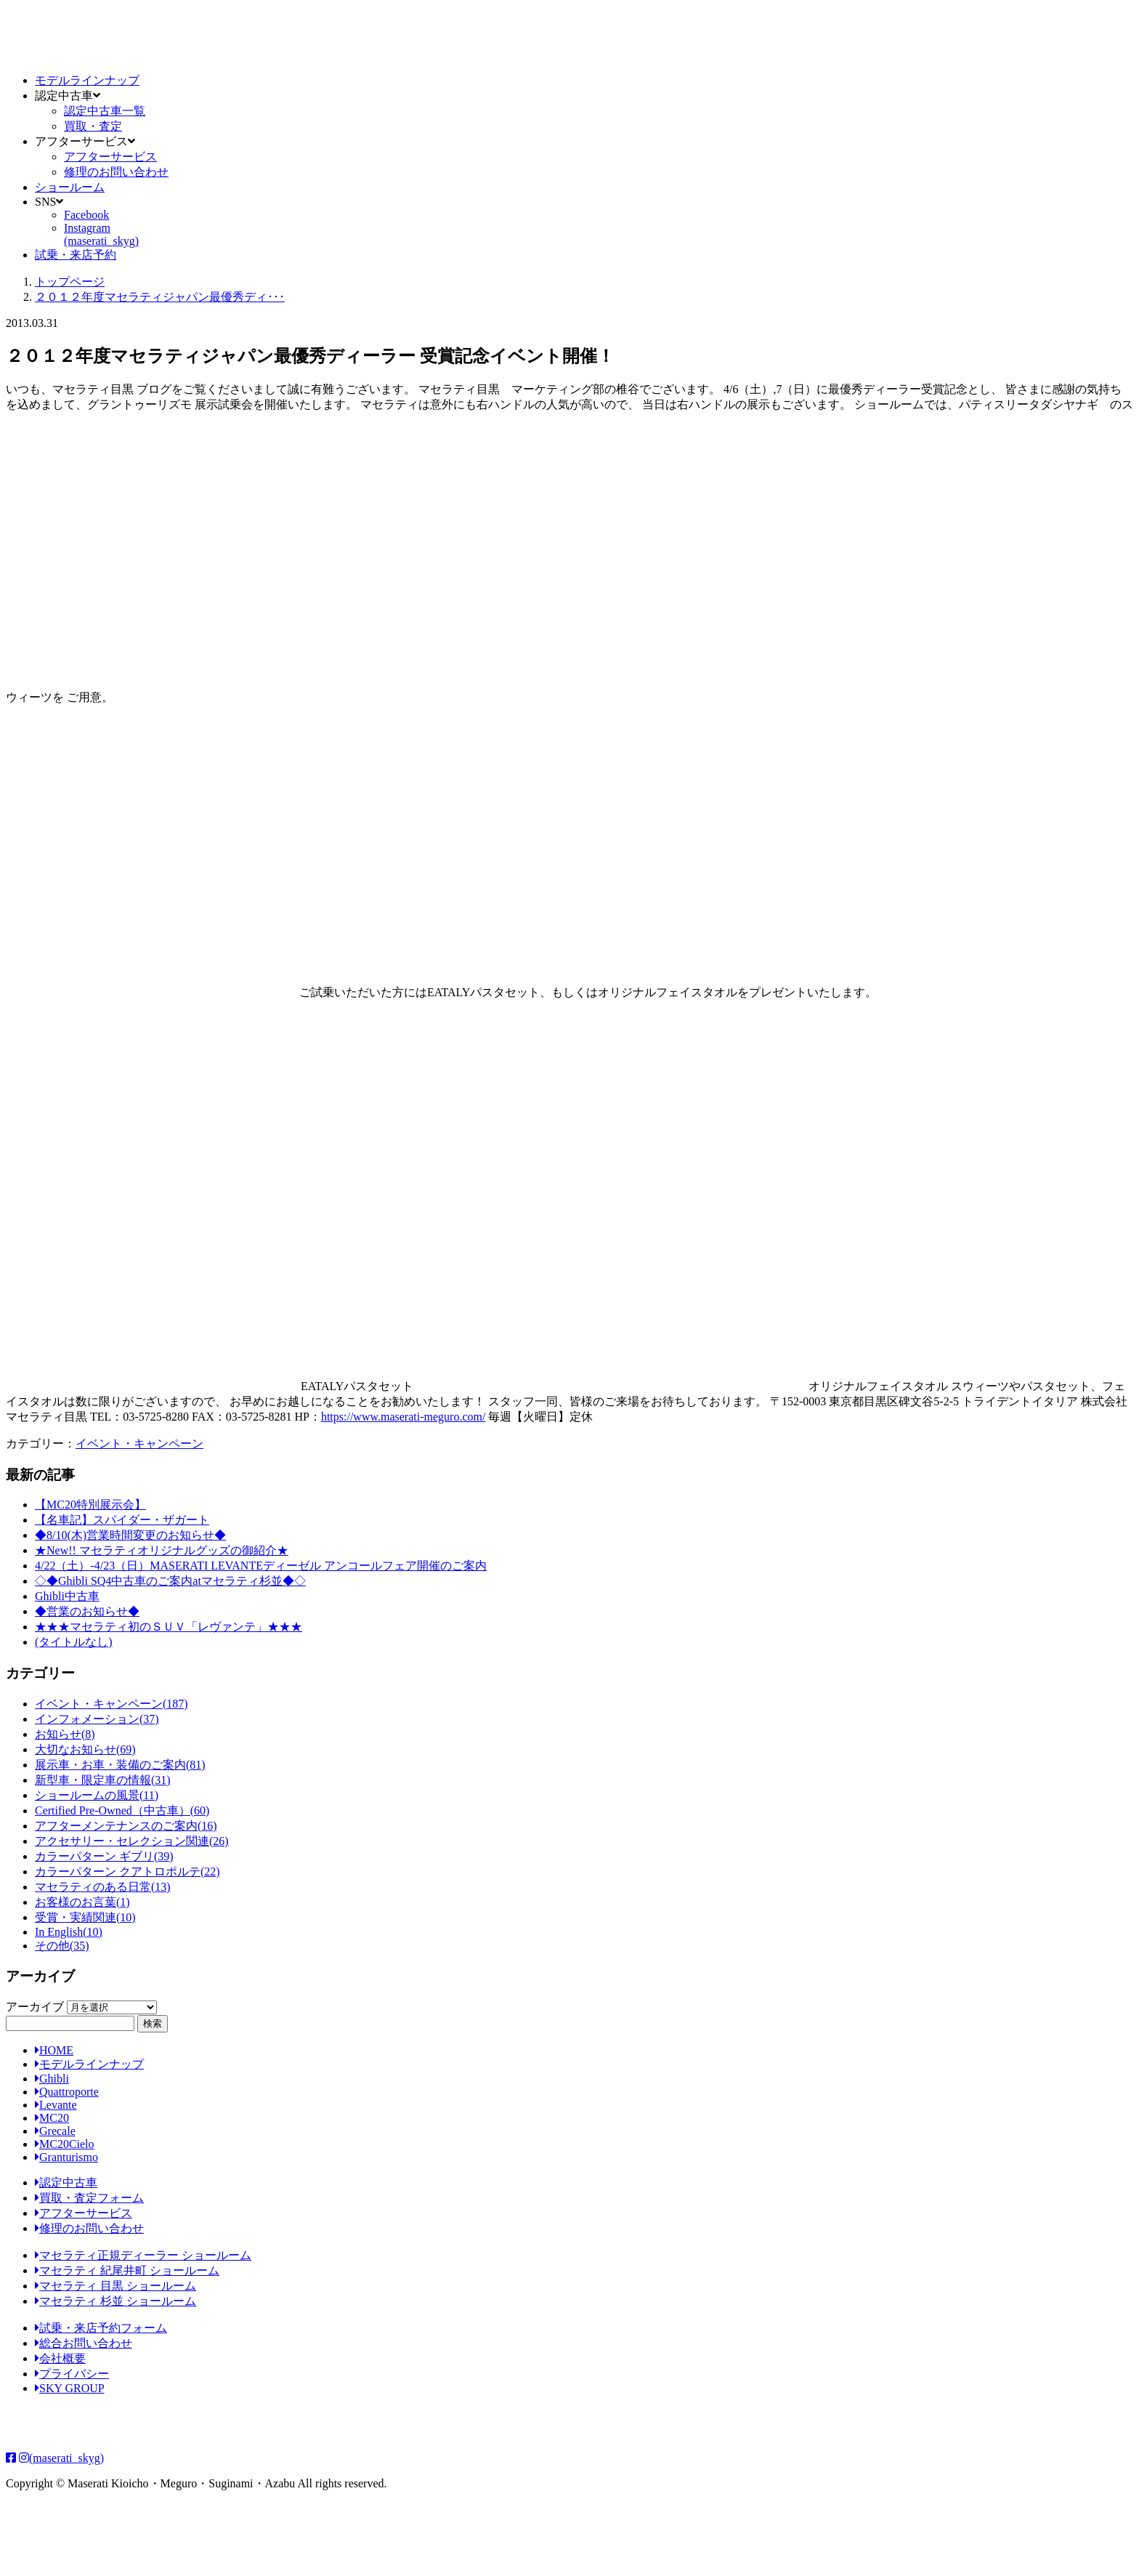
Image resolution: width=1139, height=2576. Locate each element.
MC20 (52, 2118)
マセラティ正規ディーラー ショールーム (143, 2255)
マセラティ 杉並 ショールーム (115, 2301)
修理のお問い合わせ (116, 172)
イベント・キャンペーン (139, 1443)
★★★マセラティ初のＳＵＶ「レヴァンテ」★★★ (168, 1626)
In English (68, 1932)
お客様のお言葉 (82, 1902)
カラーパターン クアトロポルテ (127, 1871)
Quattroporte (67, 2092)
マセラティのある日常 (103, 1887)
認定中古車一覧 (104, 111)
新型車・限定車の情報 (103, 1780)
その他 (62, 1945)
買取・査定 (93, 126)
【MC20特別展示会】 (90, 1504)
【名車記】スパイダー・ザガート (122, 1520)
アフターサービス (110, 156)
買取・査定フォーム (89, 2198)
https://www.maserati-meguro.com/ (403, 1416)
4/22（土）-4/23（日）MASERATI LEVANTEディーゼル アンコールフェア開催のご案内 (261, 1565)
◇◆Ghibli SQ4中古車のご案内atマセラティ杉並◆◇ (170, 1581)
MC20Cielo (64, 2144)
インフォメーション (97, 1719)
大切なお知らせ (85, 1749)
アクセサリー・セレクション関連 (132, 1841)
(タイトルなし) (74, 1642)
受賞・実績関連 (85, 1917)
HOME (54, 2050)
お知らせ (65, 1734)
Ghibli (52, 2078)
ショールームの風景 (96, 1795)
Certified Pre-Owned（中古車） (122, 1810)
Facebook (86, 215)
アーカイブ (35, 2006)
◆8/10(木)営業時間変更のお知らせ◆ (130, 1535)
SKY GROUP (70, 2388)
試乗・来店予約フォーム (101, 2328)
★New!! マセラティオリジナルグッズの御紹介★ (161, 1550)
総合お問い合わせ (83, 2343)
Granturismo (66, 2157)
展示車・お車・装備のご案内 (120, 1765)
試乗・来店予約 (75, 255)
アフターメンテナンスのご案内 (126, 1826)
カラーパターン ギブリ (104, 1856)
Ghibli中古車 (67, 1596)
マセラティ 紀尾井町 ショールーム (127, 2270)
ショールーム (70, 187)
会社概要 (60, 2358)
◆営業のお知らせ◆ (87, 1611)
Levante (56, 2105)
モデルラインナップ (87, 80)
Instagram (101, 234)
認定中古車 (66, 2182)
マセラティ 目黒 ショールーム (115, 2286)
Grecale (55, 2131)
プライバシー (72, 2373)
